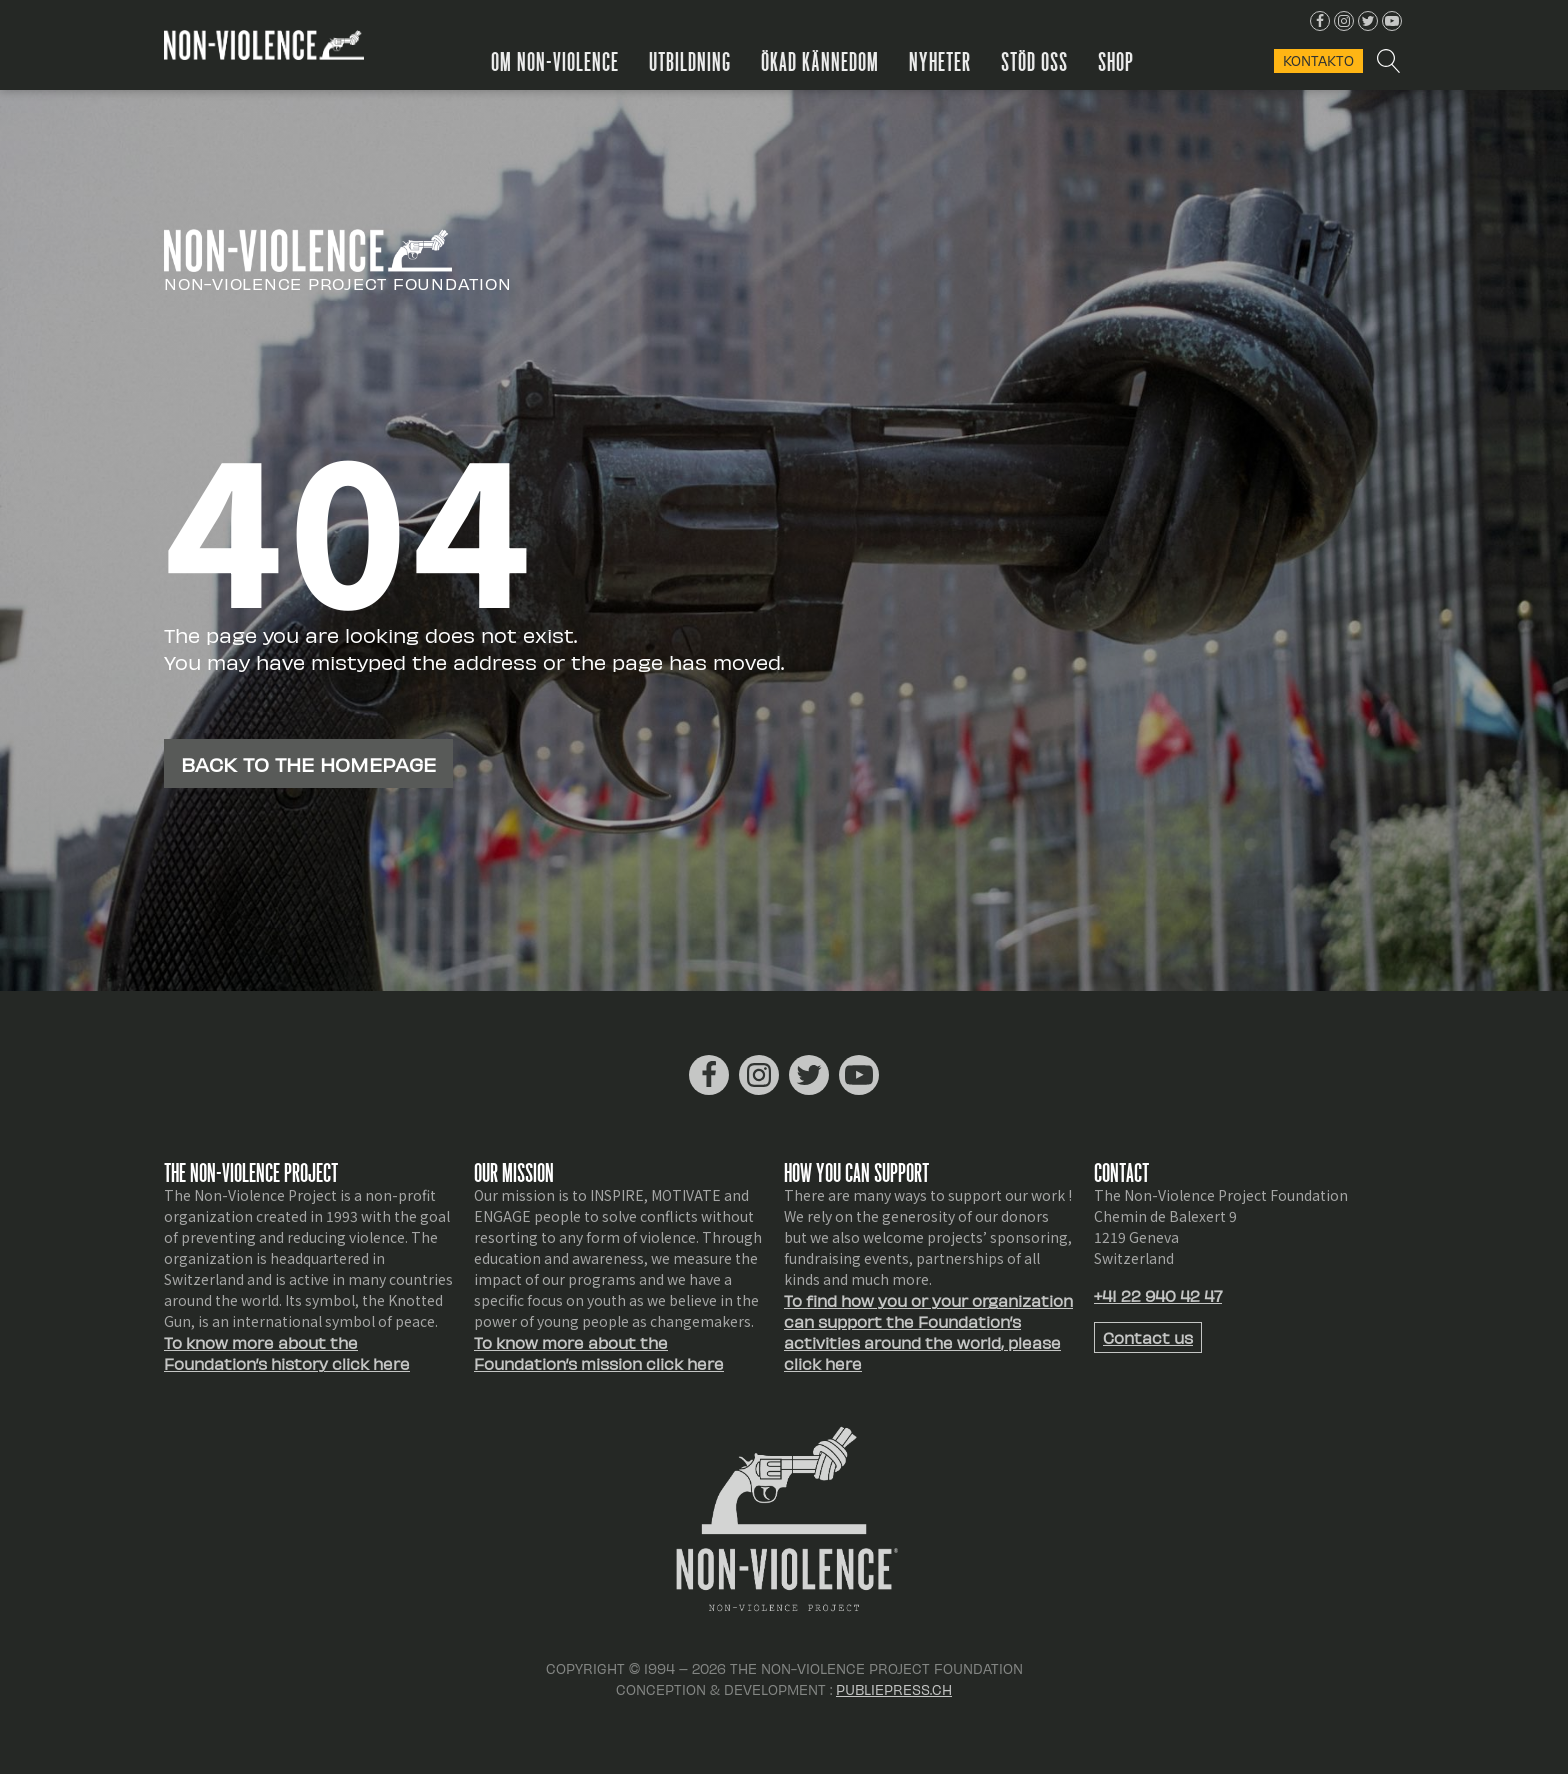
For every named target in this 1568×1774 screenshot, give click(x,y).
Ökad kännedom (827, 60)
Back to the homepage (308, 763)
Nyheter (947, 60)
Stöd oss (1041, 60)
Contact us (1148, 1337)
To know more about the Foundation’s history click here (287, 1353)
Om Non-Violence (562, 60)
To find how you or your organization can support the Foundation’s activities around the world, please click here (928, 1332)
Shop (1123, 60)
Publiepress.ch (894, 1689)
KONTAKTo (1318, 60)
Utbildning (697, 60)
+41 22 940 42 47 (1158, 1295)
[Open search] (1387, 61)
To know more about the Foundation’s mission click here (599, 1353)
